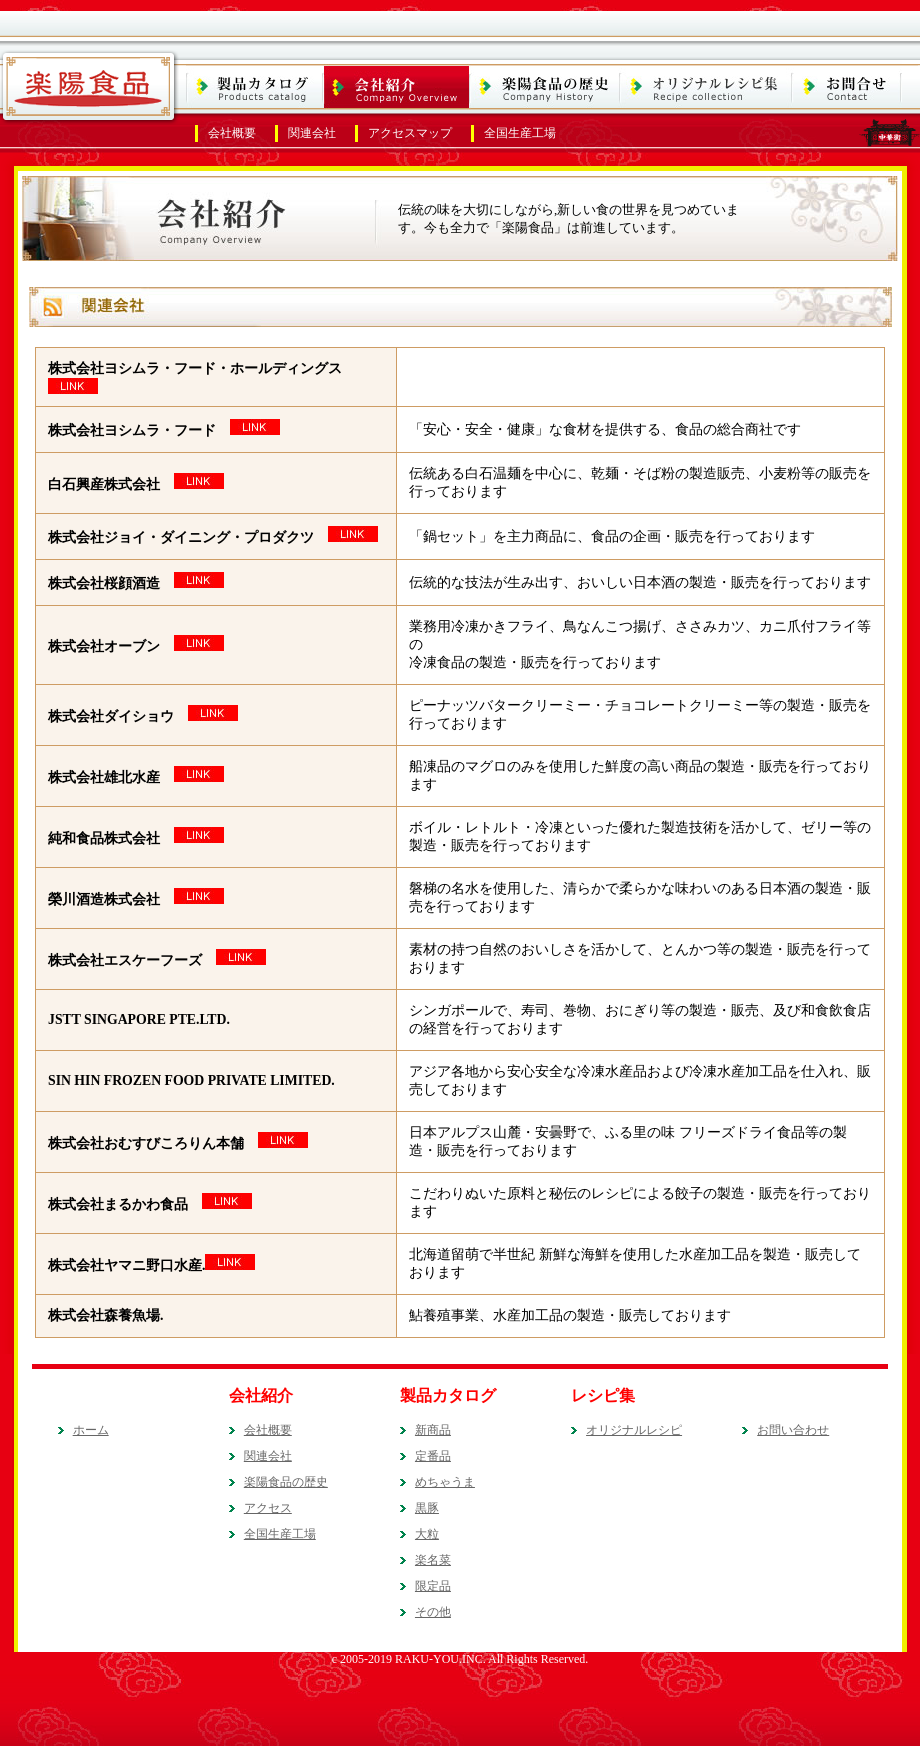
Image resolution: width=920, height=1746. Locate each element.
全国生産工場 (520, 133)
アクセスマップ (410, 133)
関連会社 (312, 133)
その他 (433, 1612)
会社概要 (232, 133)
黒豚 (427, 1508)
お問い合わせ (793, 1430)
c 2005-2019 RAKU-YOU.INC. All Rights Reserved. (460, 1659)
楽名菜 (433, 1560)
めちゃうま (445, 1482)
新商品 (433, 1430)
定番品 (433, 1456)
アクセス (268, 1508)
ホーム (91, 1430)
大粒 (427, 1534)
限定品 (433, 1586)
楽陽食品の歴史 (286, 1482)
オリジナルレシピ (634, 1430)
